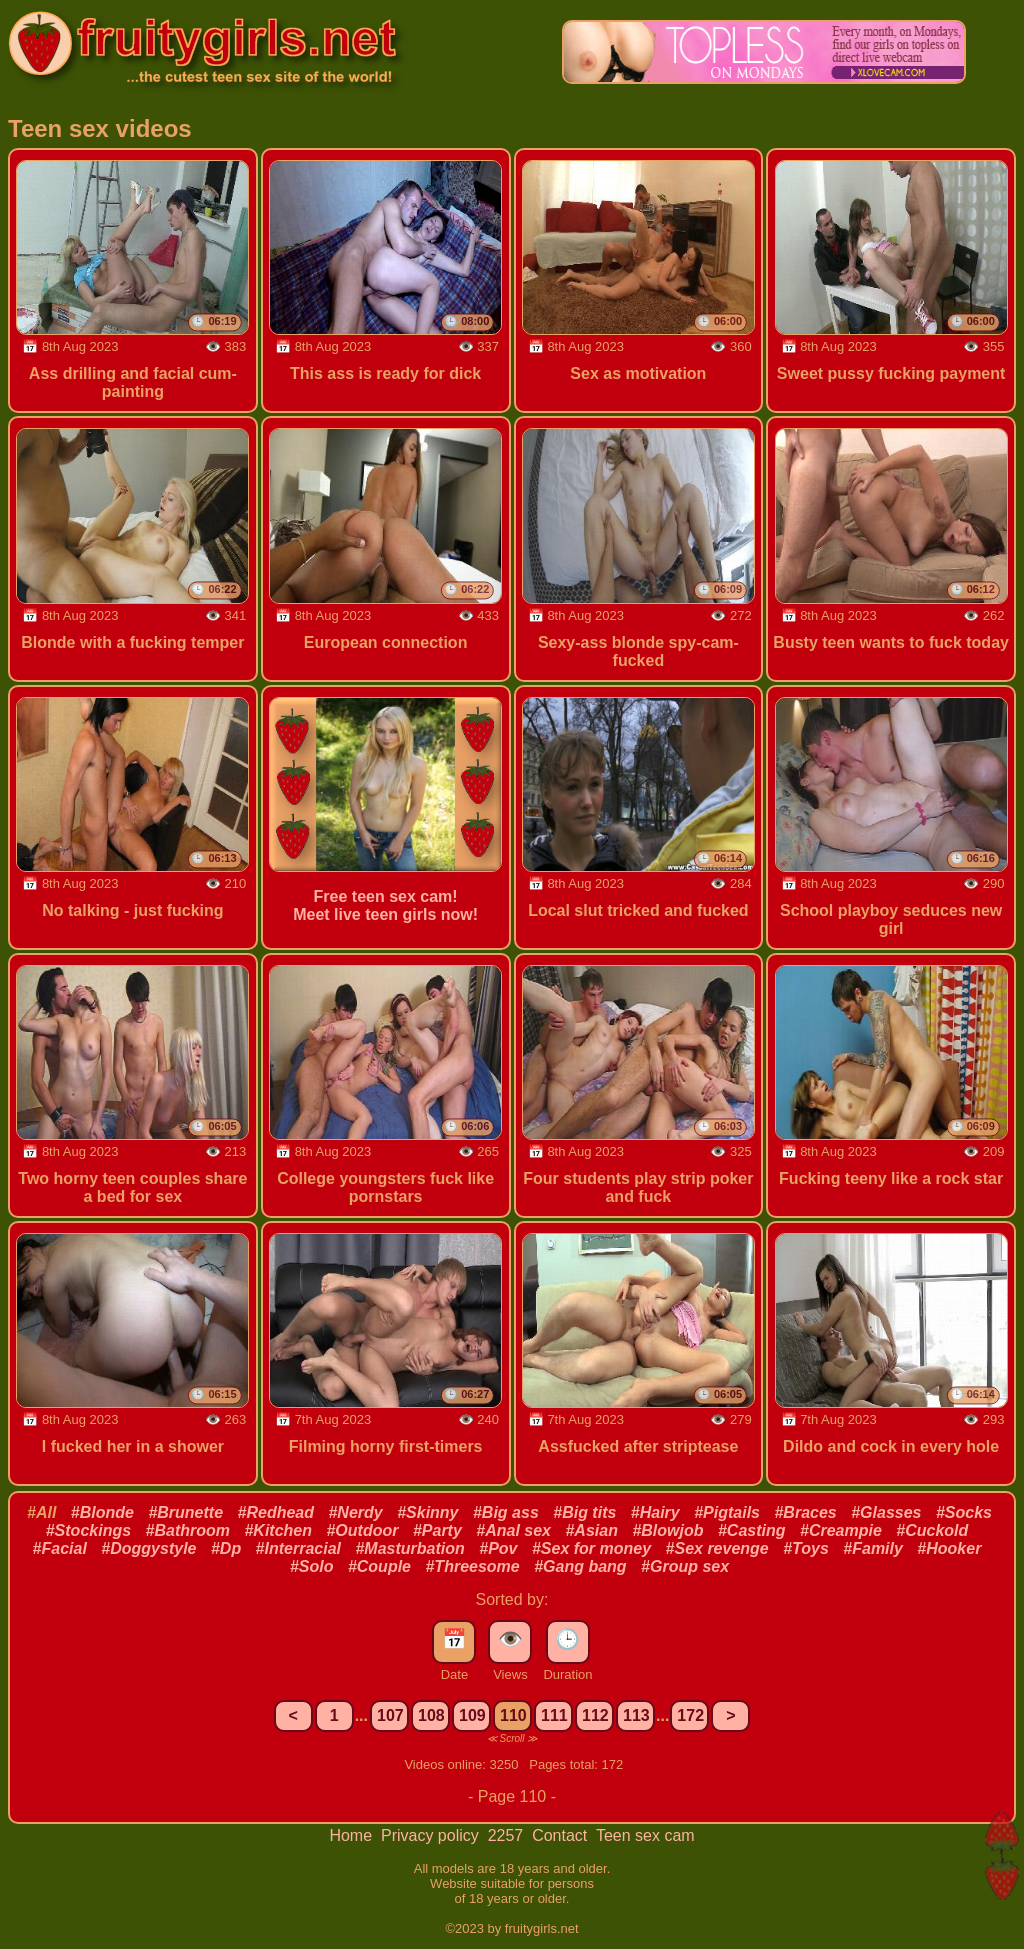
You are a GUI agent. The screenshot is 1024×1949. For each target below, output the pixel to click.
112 (595, 1715)
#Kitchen (278, 1530)
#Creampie (841, 1530)
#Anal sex (513, 1530)
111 (554, 1715)
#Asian (591, 1530)
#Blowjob (667, 1530)
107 (390, 1715)
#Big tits (584, 1512)
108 (431, 1715)
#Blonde (102, 1512)
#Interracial (298, 1548)
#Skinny (427, 1512)
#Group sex (685, 1566)
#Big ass (506, 1512)
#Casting (752, 1530)
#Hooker (949, 1548)
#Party (437, 1530)
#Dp (226, 1548)
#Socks (964, 1512)
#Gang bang (580, 1566)
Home (352, 1835)
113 (636, 1715)
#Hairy (655, 1512)
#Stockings (88, 1530)
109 (472, 1715)
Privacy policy (432, 1835)
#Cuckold (932, 1530)
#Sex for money (591, 1548)
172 (690, 1715)
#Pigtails (727, 1512)
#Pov (498, 1548)
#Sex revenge (717, 1548)
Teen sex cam (645, 1835)
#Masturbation (409, 1548)
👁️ (510, 1639)
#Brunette (185, 1512)
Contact (562, 1835)
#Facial (60, 1548)
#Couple (379, 1566)
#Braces (805, 1512)
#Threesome (472, 1566)
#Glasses (886, 1512)
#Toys (806, 1548)
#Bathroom (188, 1530)
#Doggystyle (148, 1548)
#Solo (312, 1566)
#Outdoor (362, 1530)
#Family (873, 1548)
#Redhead (276, 1512)
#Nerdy (355, 1512)
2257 (508, 1835)
